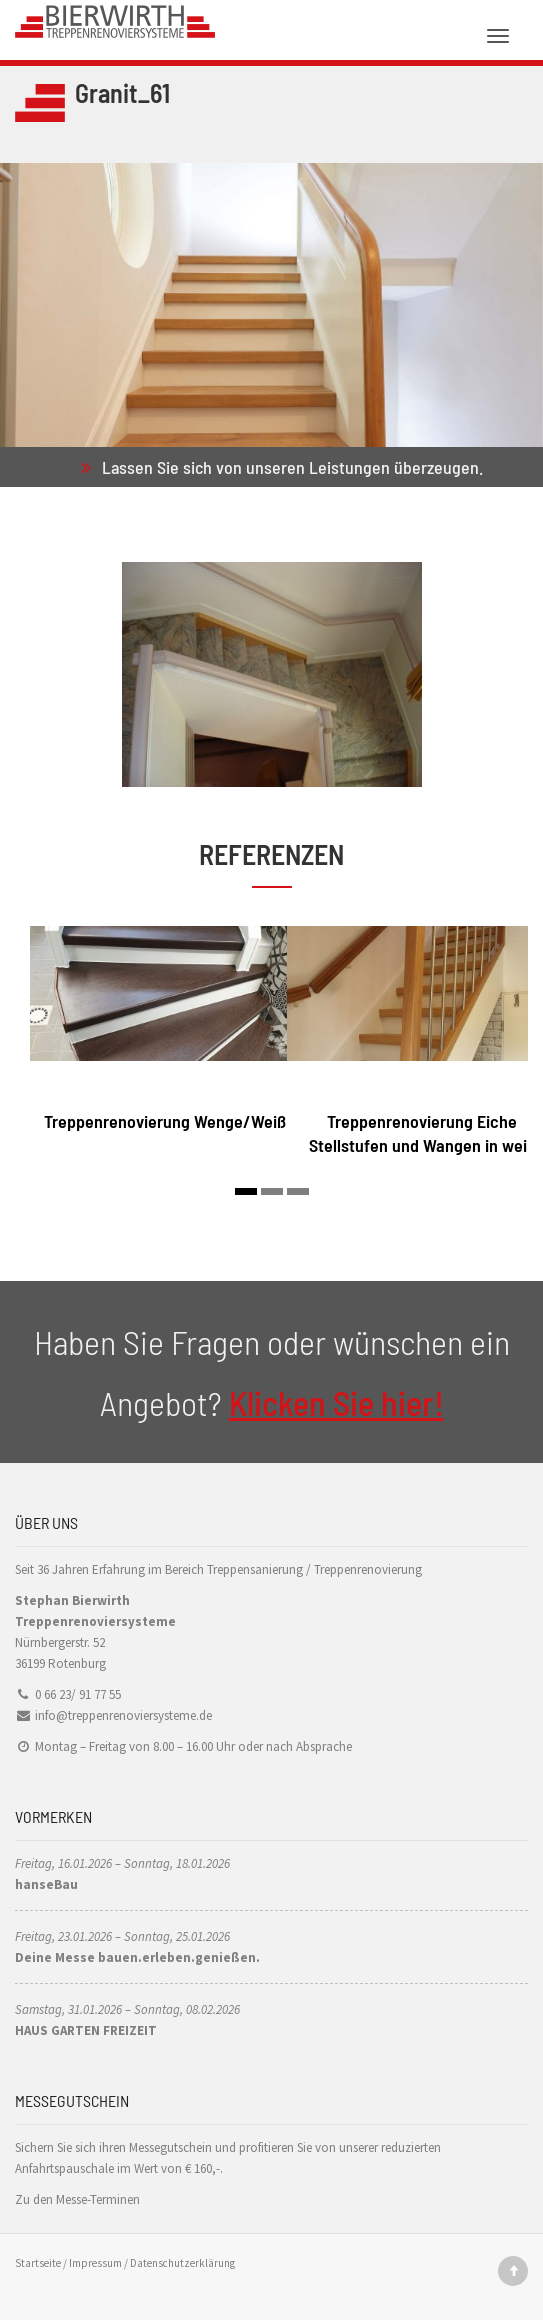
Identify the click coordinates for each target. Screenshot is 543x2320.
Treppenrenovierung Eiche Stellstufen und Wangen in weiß (422, 1132)
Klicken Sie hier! (336, 1402)
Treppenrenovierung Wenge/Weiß (165, 1121)
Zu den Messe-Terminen (77, 2199)
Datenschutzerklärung (182, 2263)
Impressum (95, 2263)
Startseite (38, 2263)
